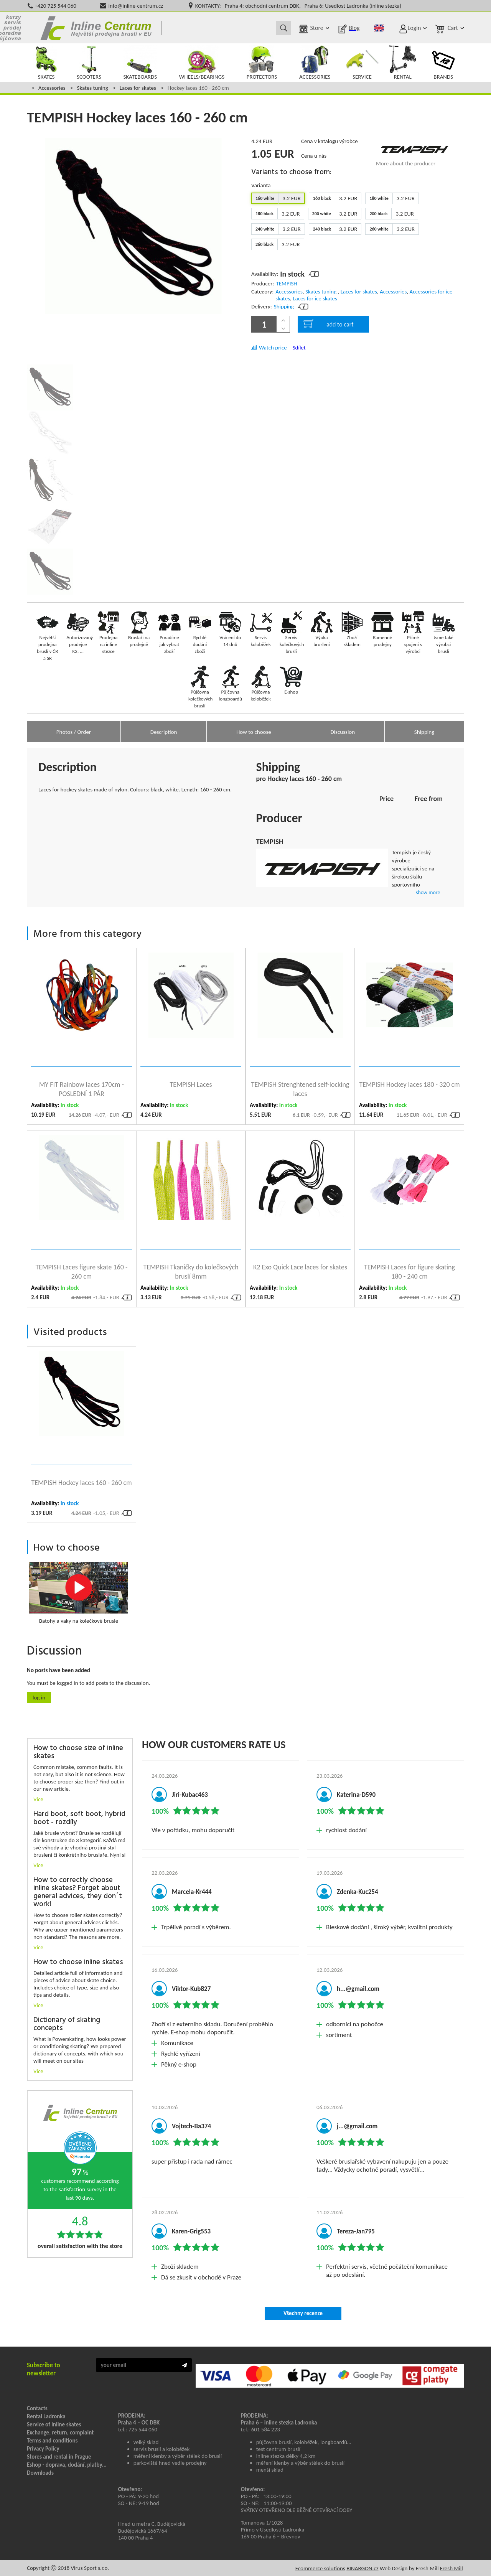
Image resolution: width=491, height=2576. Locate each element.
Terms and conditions (52, 2440)
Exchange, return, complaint (60, 2432)
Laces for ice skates (315, 298)
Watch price (273, 347)
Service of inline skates (54, 2424)
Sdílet (299, 347)
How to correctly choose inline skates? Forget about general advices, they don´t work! (77, 1892)
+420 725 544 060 (55, 5)
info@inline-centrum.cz (136, 5)
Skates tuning (92, 87)
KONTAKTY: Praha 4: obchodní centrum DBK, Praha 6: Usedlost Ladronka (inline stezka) (298, 5)
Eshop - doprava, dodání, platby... (67, 2464)
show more (428, 892)
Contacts (37, 2408)
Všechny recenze (303, 2313)
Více (38, 1799)
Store (316, 27)
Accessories (51, 87)
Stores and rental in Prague (59, 2456)
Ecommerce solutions (320, 2568)
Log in (39, 1697)
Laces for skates (138, 87)
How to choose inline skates (78, 1962)
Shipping (284, 306)
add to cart (328, 324)
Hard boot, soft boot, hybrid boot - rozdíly (79, 1818)
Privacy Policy (43, 2448)
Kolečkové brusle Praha (95, 28)
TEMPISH (286, 283)
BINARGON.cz (362, 2568)
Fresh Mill (451, 2568)
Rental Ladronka (46, 2416)
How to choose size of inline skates (78, 1752)
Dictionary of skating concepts (66, 2024)
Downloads (40, 2472)
